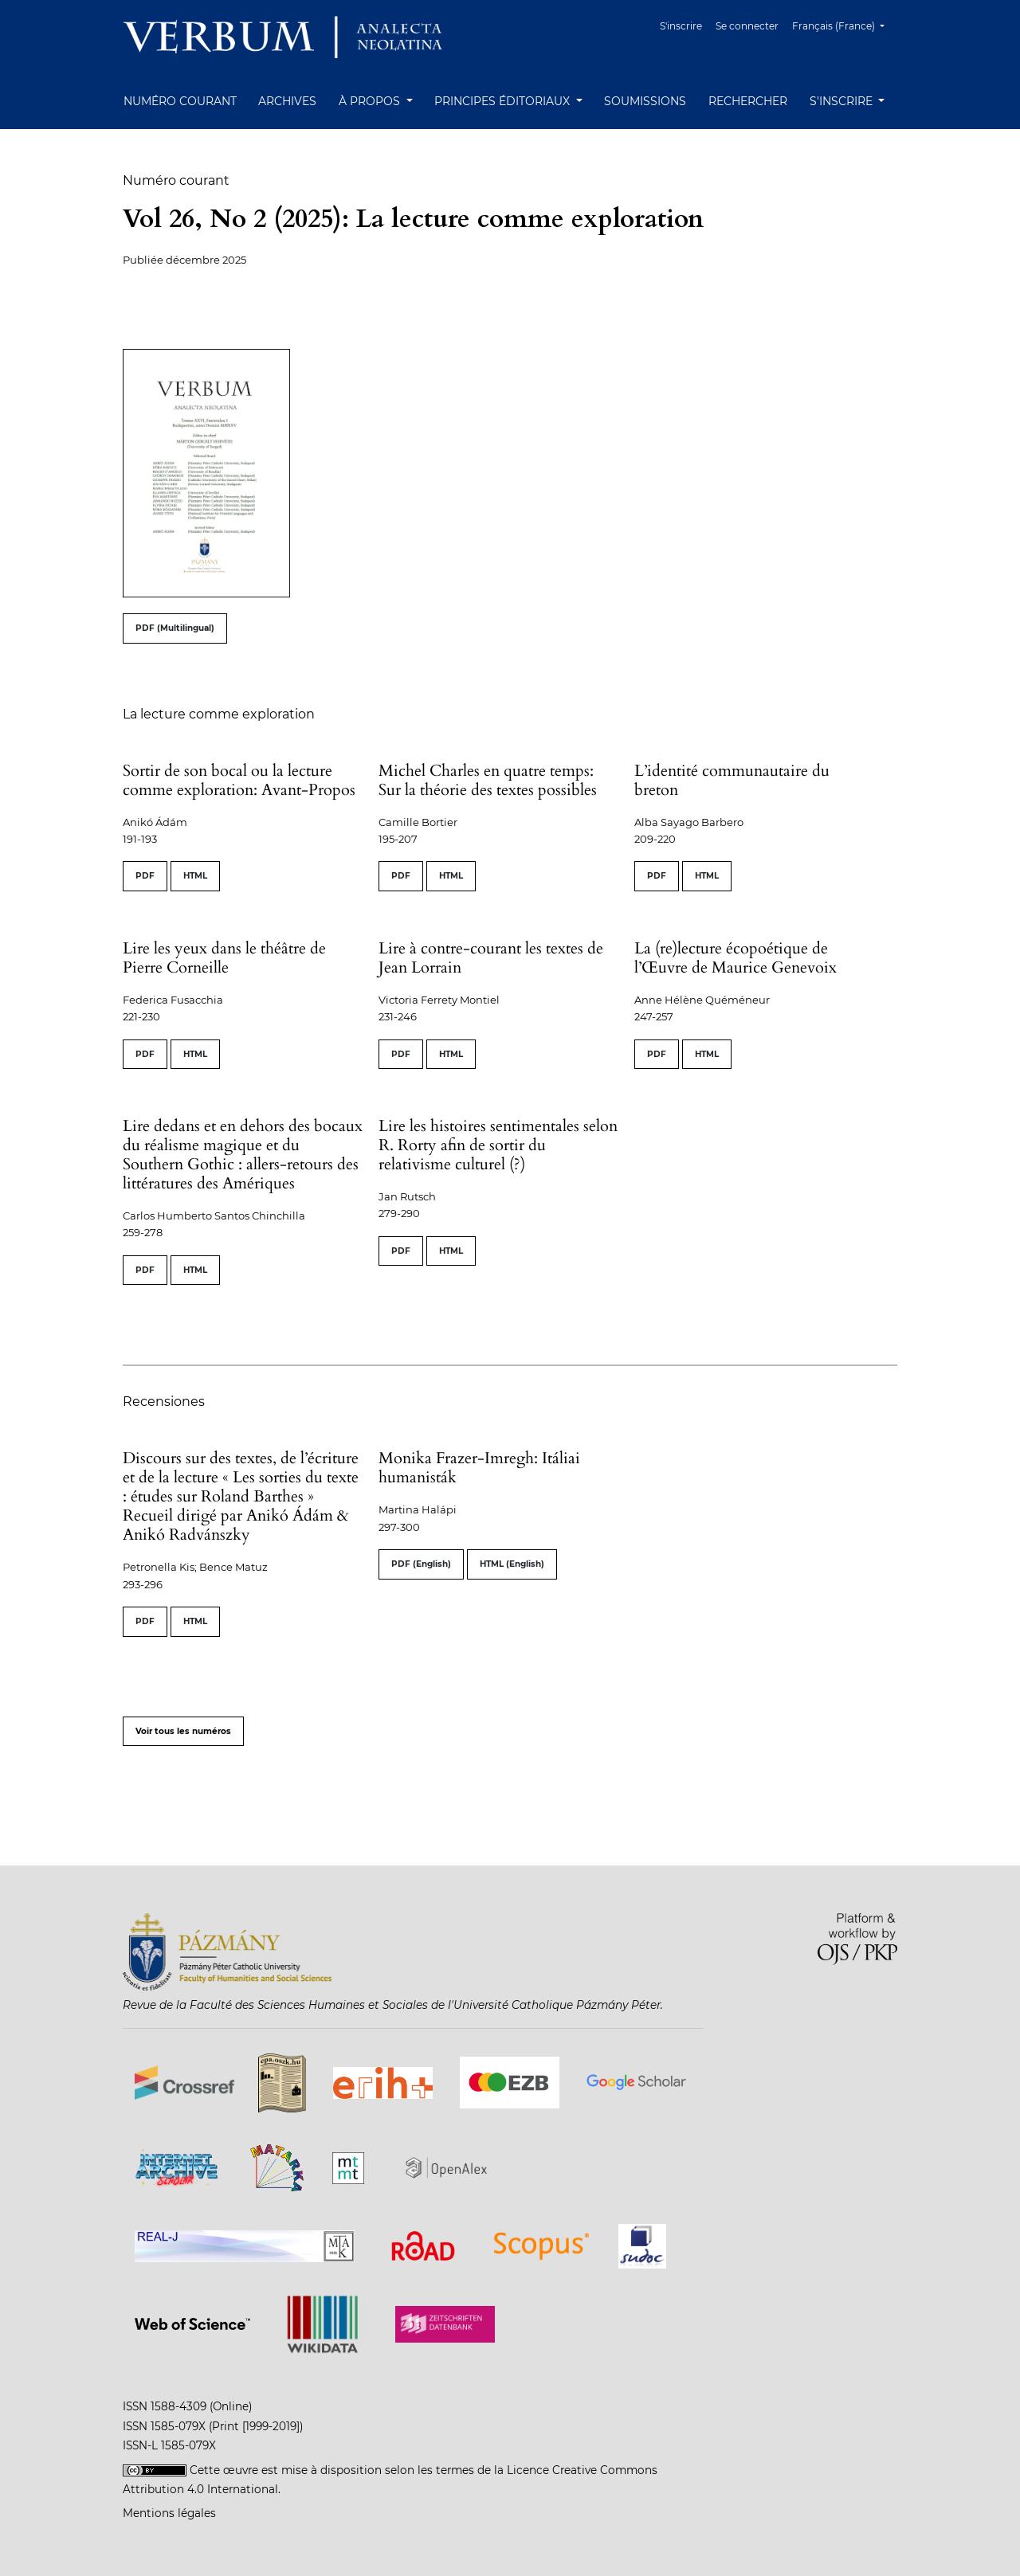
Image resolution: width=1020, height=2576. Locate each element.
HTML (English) (512, 1564)
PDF (145, 876)
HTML (195, 876)
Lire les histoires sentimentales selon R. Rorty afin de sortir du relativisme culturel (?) (498, 1145)
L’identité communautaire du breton (732, 780)
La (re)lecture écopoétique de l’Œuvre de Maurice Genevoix (735, 958)
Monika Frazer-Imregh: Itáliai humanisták (479, 1467)
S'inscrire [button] (843, 101)
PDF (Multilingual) (174, 628)
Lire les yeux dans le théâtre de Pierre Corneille (224, 958)
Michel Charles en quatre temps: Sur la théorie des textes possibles (488, 780)
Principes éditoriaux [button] (503, 101)
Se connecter (747, 26)
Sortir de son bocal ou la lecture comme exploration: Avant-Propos (239, 780)
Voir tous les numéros (183, 1731)
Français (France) (844, 24)
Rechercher (747, 101)
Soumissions (645, 101)
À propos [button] (371, 101)
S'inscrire (681, 26)
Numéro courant (180, 101)
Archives (287, 101)
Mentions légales (169, 2513)
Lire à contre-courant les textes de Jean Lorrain (491, 958)
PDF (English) (421, 1564)
